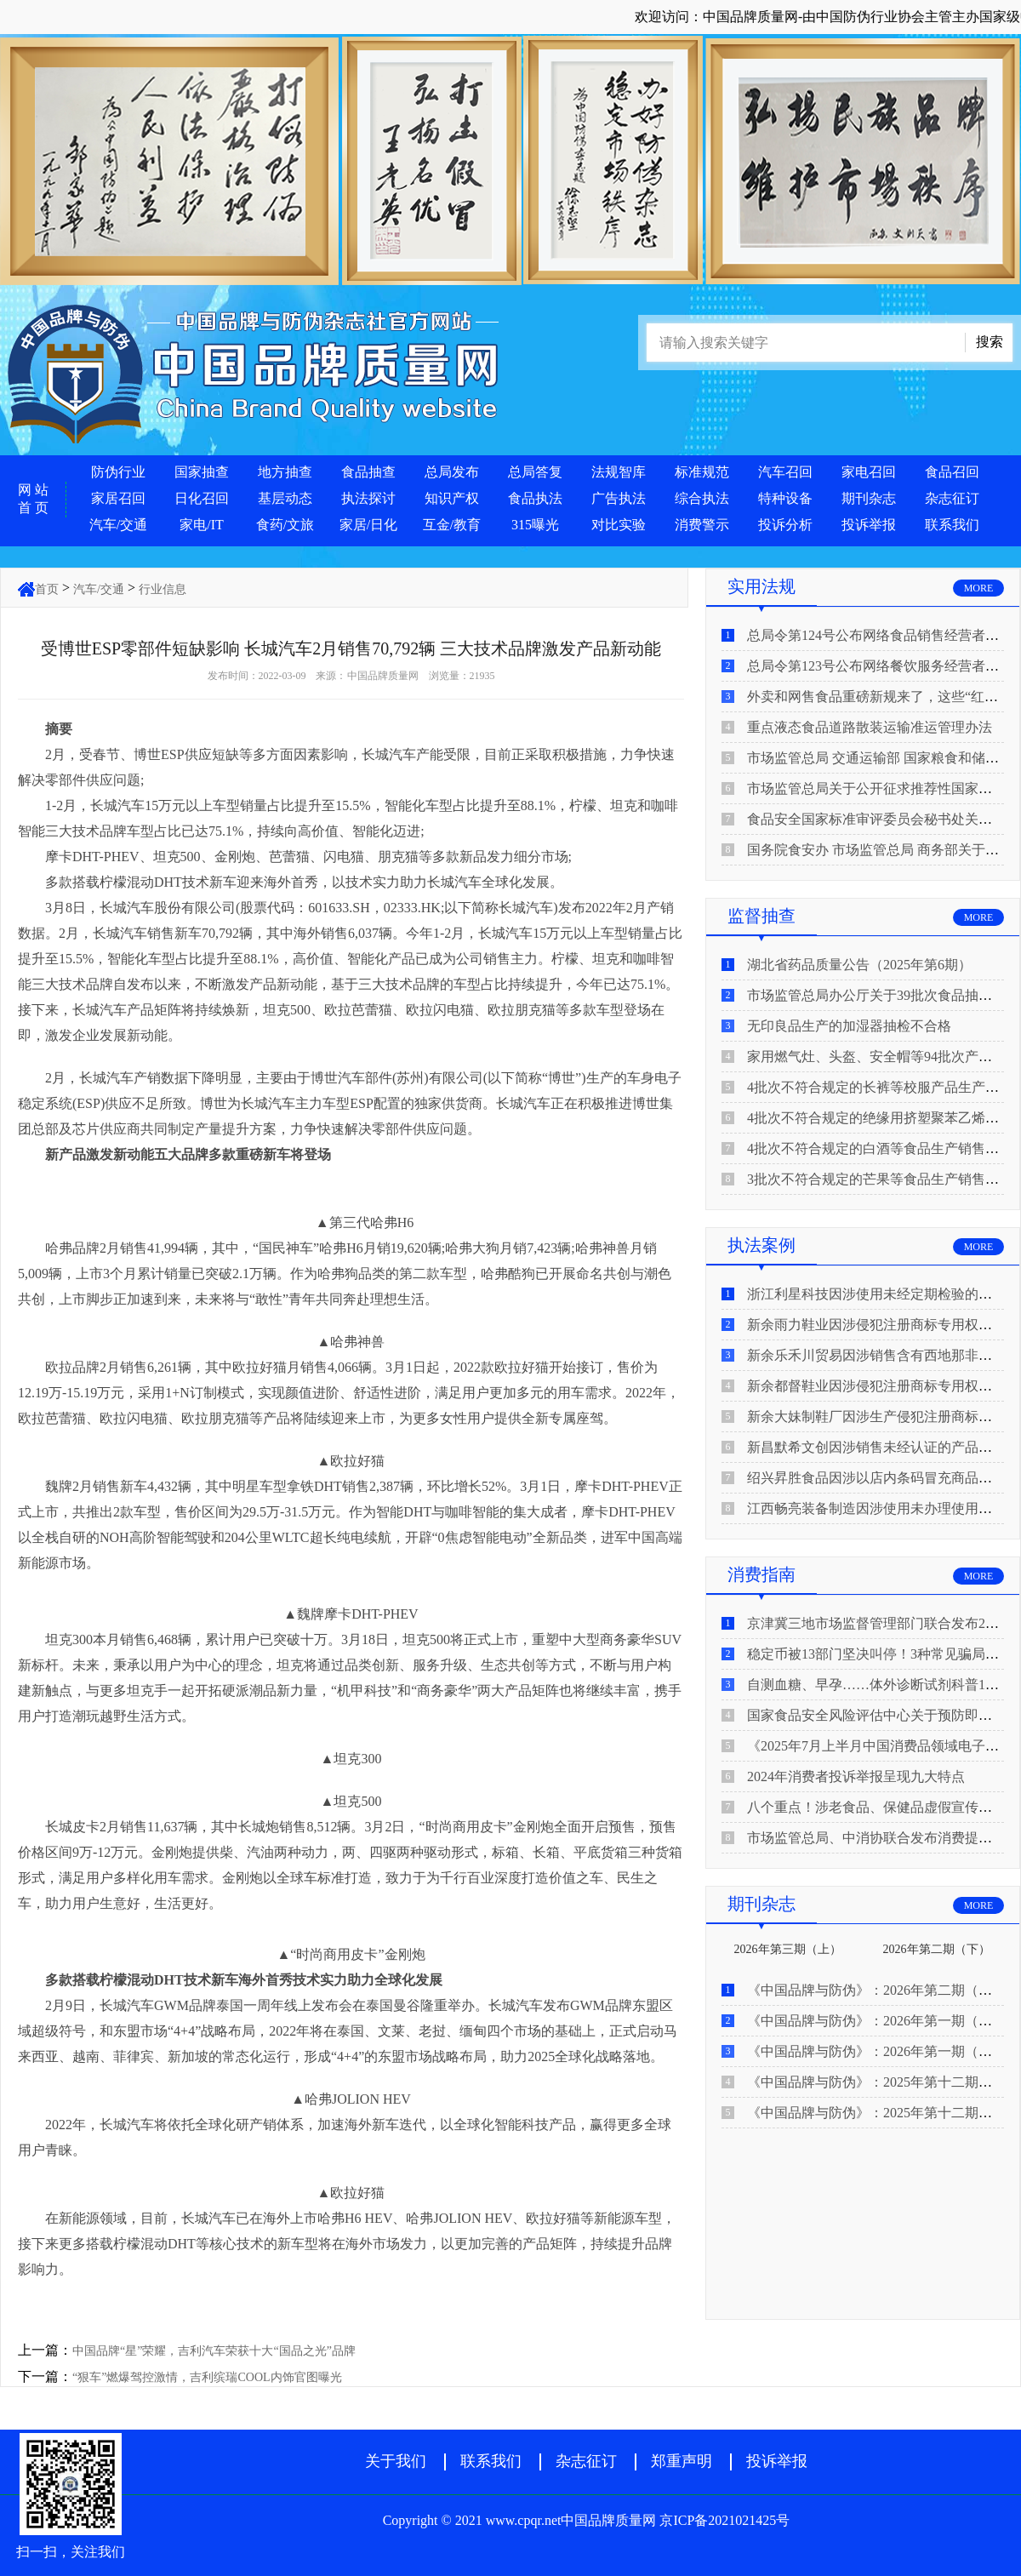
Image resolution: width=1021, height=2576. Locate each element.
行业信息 (162, 589)
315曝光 (535, 524)
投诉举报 (868, 524)
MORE (979, 588)
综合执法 (702, 498)
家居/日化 (368, 524)
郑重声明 (681, 2461)
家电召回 (868, 472)
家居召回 (118, 498)
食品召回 (952, 472)
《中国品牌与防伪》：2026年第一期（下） (876, 2020)
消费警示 (702, 524)
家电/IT (202, 524)
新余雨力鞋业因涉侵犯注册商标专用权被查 (876, 1324)
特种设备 (785, 498)
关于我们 (395, 2461)
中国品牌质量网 (383, 676)
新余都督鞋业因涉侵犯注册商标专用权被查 (876, 1386)
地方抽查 (285, 472)
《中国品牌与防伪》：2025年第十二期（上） (883, 2112)
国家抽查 (201, 472)
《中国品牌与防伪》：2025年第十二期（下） (883, 2082)
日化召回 (201, 498)
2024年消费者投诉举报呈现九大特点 (856, 1776)
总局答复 (535, 472)
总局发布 (452, 472)
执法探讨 (368, 498)
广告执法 (618, 498)
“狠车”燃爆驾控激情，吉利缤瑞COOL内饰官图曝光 (207, 2377)
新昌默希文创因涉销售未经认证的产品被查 (876, 1447)
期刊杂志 (868, 498)
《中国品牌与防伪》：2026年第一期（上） (876, 2051)
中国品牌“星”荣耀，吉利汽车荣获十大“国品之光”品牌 (214, 2351)
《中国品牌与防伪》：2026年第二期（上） (876, 1990)
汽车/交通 (118, 524)
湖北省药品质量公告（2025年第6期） (859, 964)
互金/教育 (452, 524)
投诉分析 (785, 524)
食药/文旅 (285, 524)
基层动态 (285, 498)
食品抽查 (368, 472)
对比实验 (618, 524)
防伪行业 (118, 472)
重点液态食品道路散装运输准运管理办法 (869, 727)
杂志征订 (952, 498)
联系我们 (952, 524)
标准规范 (702, 472)
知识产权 (452, 498)
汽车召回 (785, 472)
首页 (47, 589)
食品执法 (535, 498)
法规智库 (618, 472)
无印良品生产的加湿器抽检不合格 (849, 1026)
